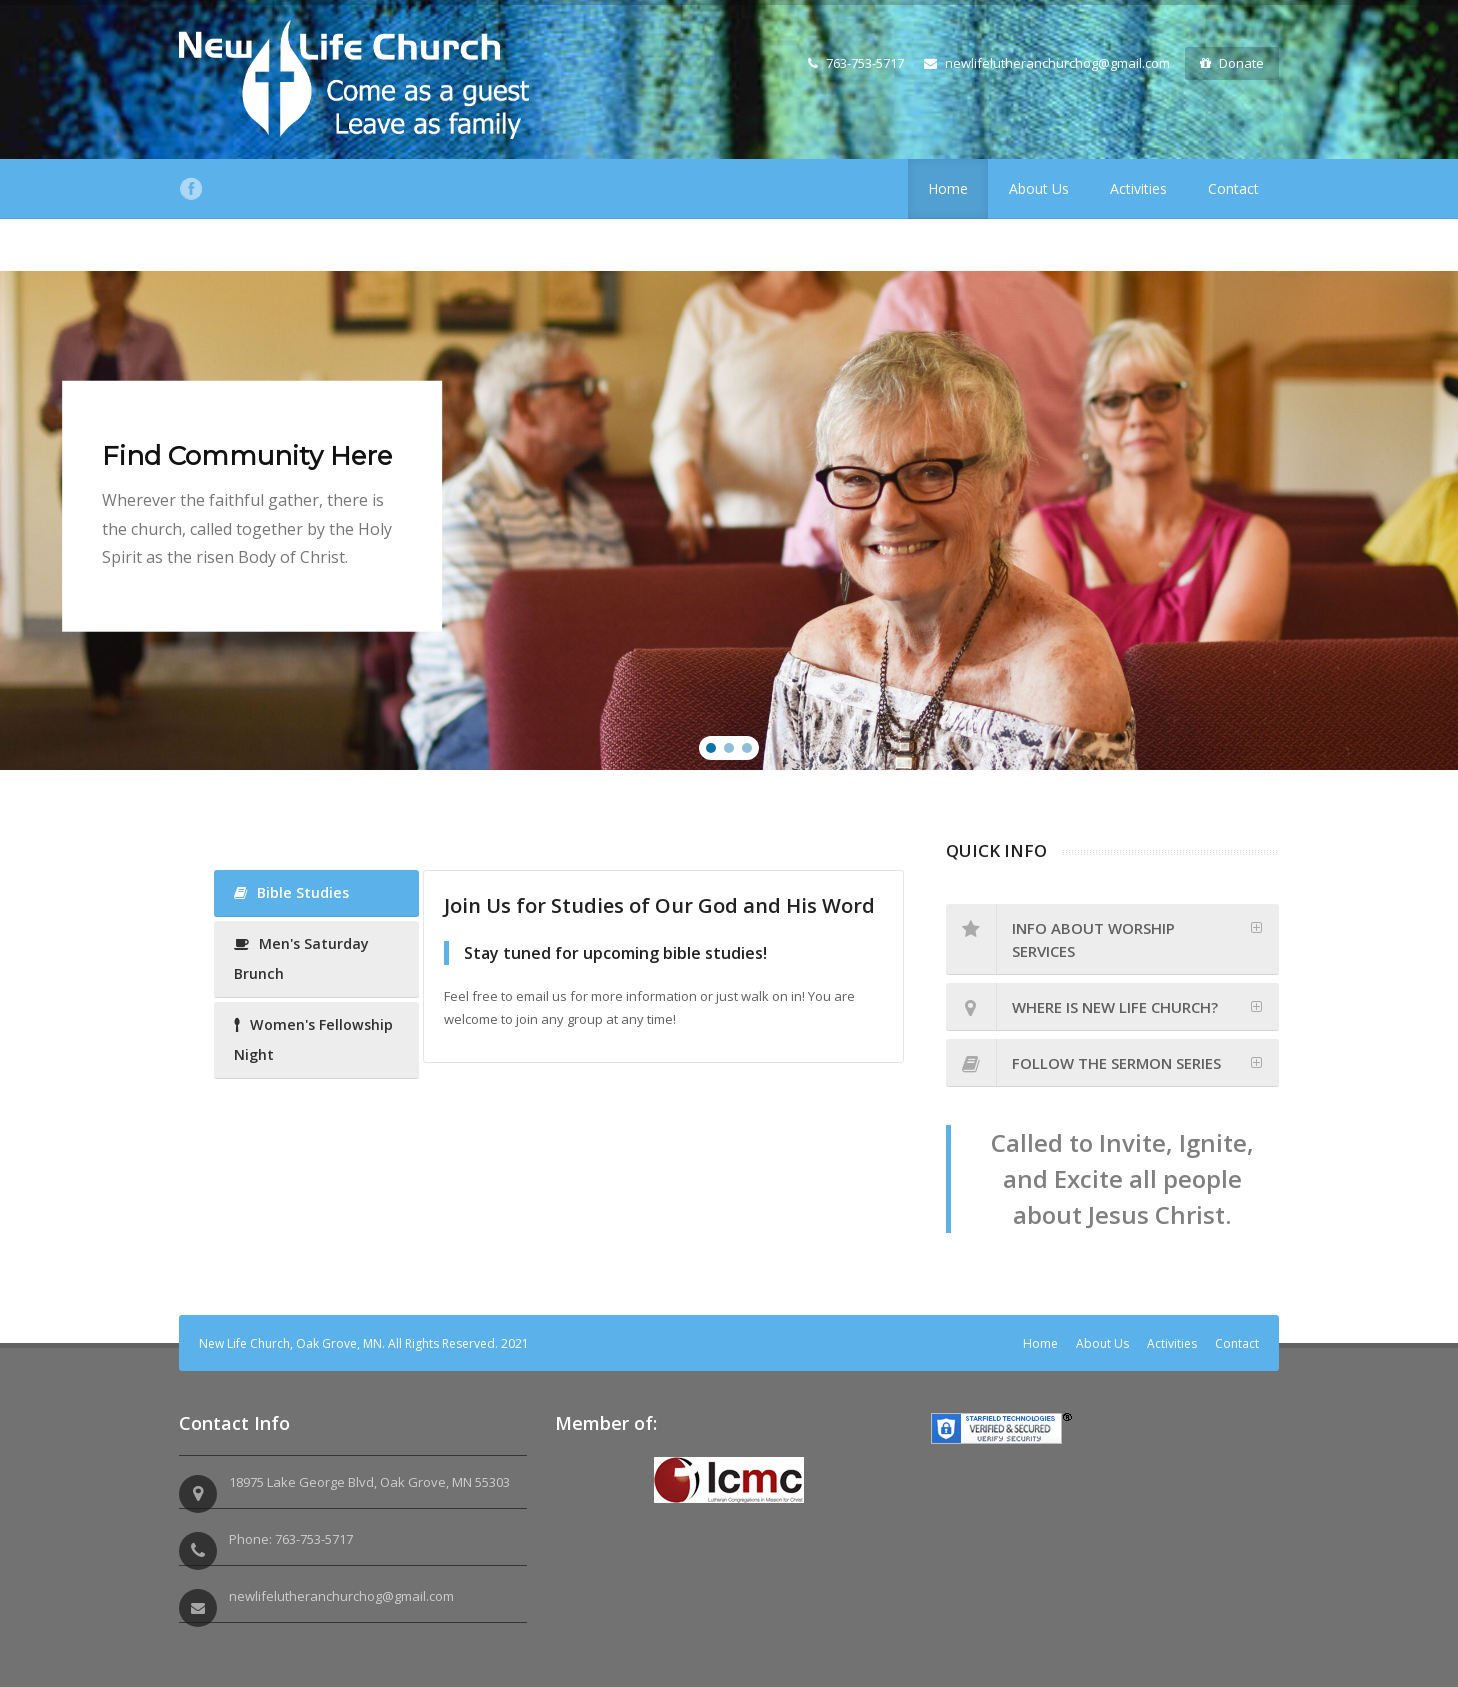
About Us (1039, 188)
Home (948, 188)
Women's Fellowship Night (313, 1039)
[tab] (1112, 939)
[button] (711, 748)
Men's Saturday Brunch (301, 958)
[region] (729, 520)
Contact (1233, 188)
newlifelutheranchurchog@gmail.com (1047, 63)
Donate (1232, 63)
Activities (1138, 188)
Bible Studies (291, 892)
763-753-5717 (856, 63)
